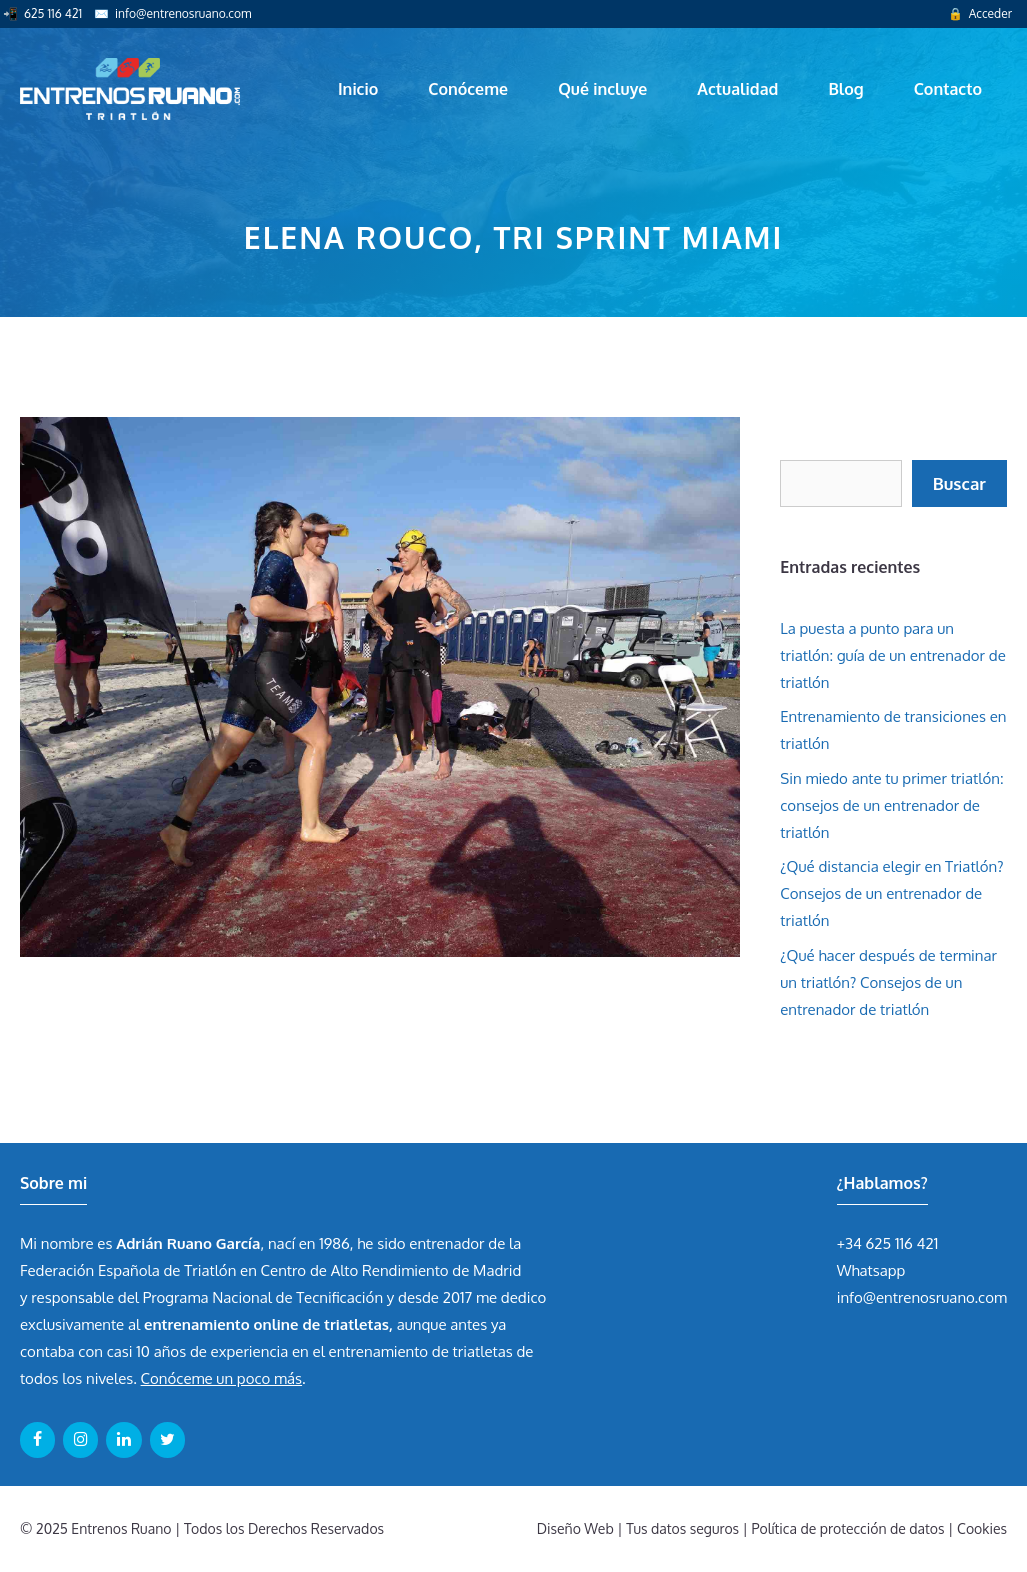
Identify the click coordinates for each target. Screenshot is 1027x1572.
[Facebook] (37, 1440)
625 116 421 (53, 13)
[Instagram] (80, 1440)
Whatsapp (871, 1270)
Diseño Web (575, 1528)
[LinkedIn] (123, 1440)
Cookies (982, 1528)
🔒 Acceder (980, 13)
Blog (845, 89)
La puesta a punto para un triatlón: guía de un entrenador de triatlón (893, 655)
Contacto (948, 89)
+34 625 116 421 (888, 1243)
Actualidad (737, 89)
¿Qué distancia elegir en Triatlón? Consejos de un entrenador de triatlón (891, 893)
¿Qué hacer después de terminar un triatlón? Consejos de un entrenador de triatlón (888, 982)
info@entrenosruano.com (183, 13)
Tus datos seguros (682, 1528)
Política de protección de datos (848, 1528)
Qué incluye (602, 89)
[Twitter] (167, 1440)
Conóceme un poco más (221, 1378)
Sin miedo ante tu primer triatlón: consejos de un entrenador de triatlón (891, 805)
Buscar (959, 483)
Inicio (358, 89)
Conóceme (468, 89)
